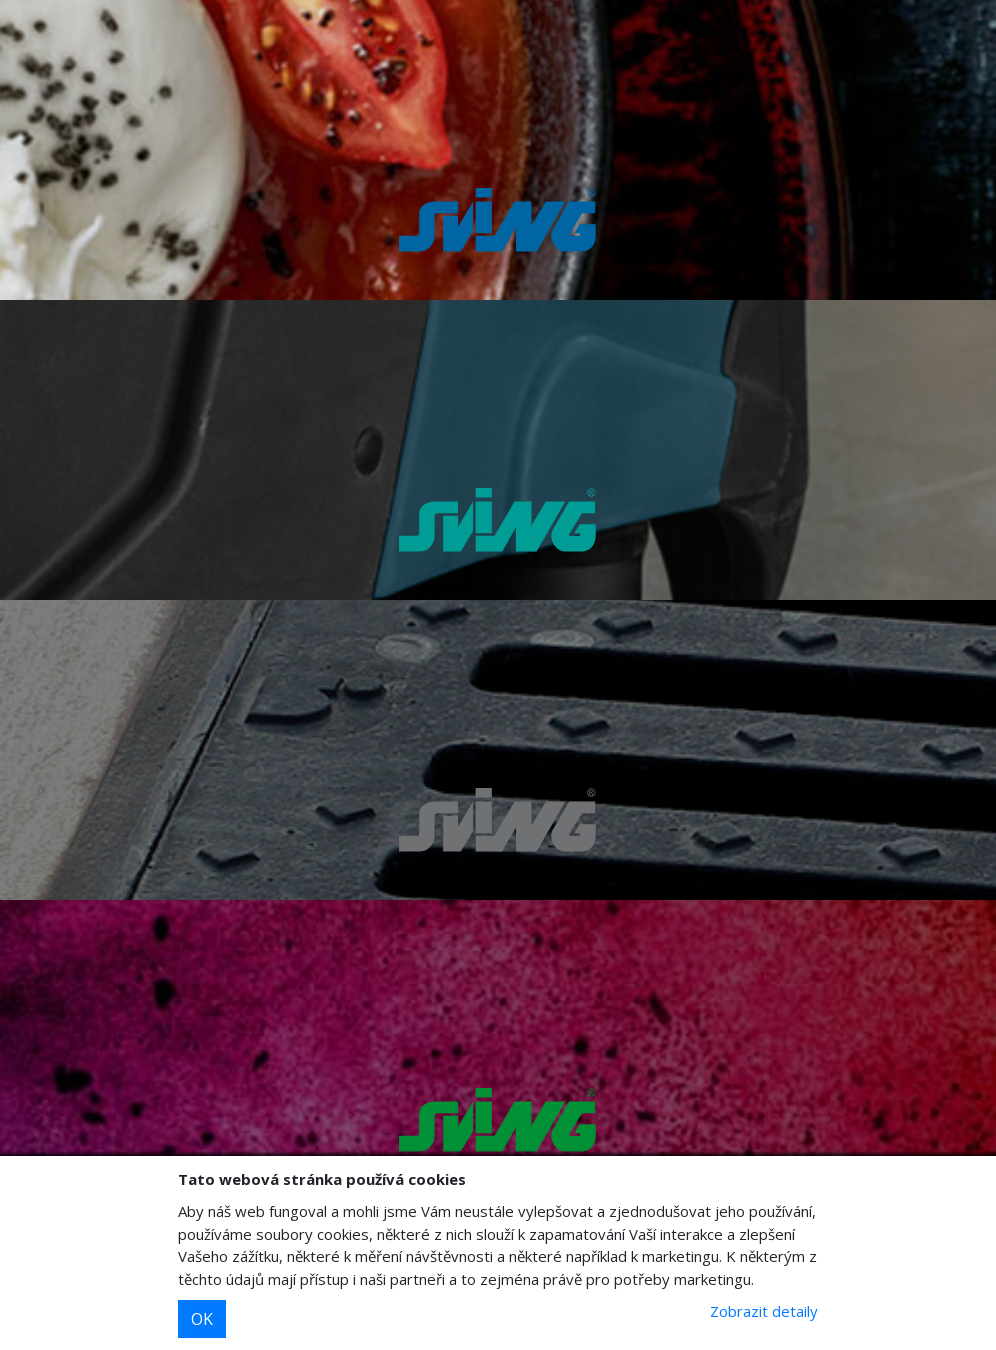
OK (202, 1319)
